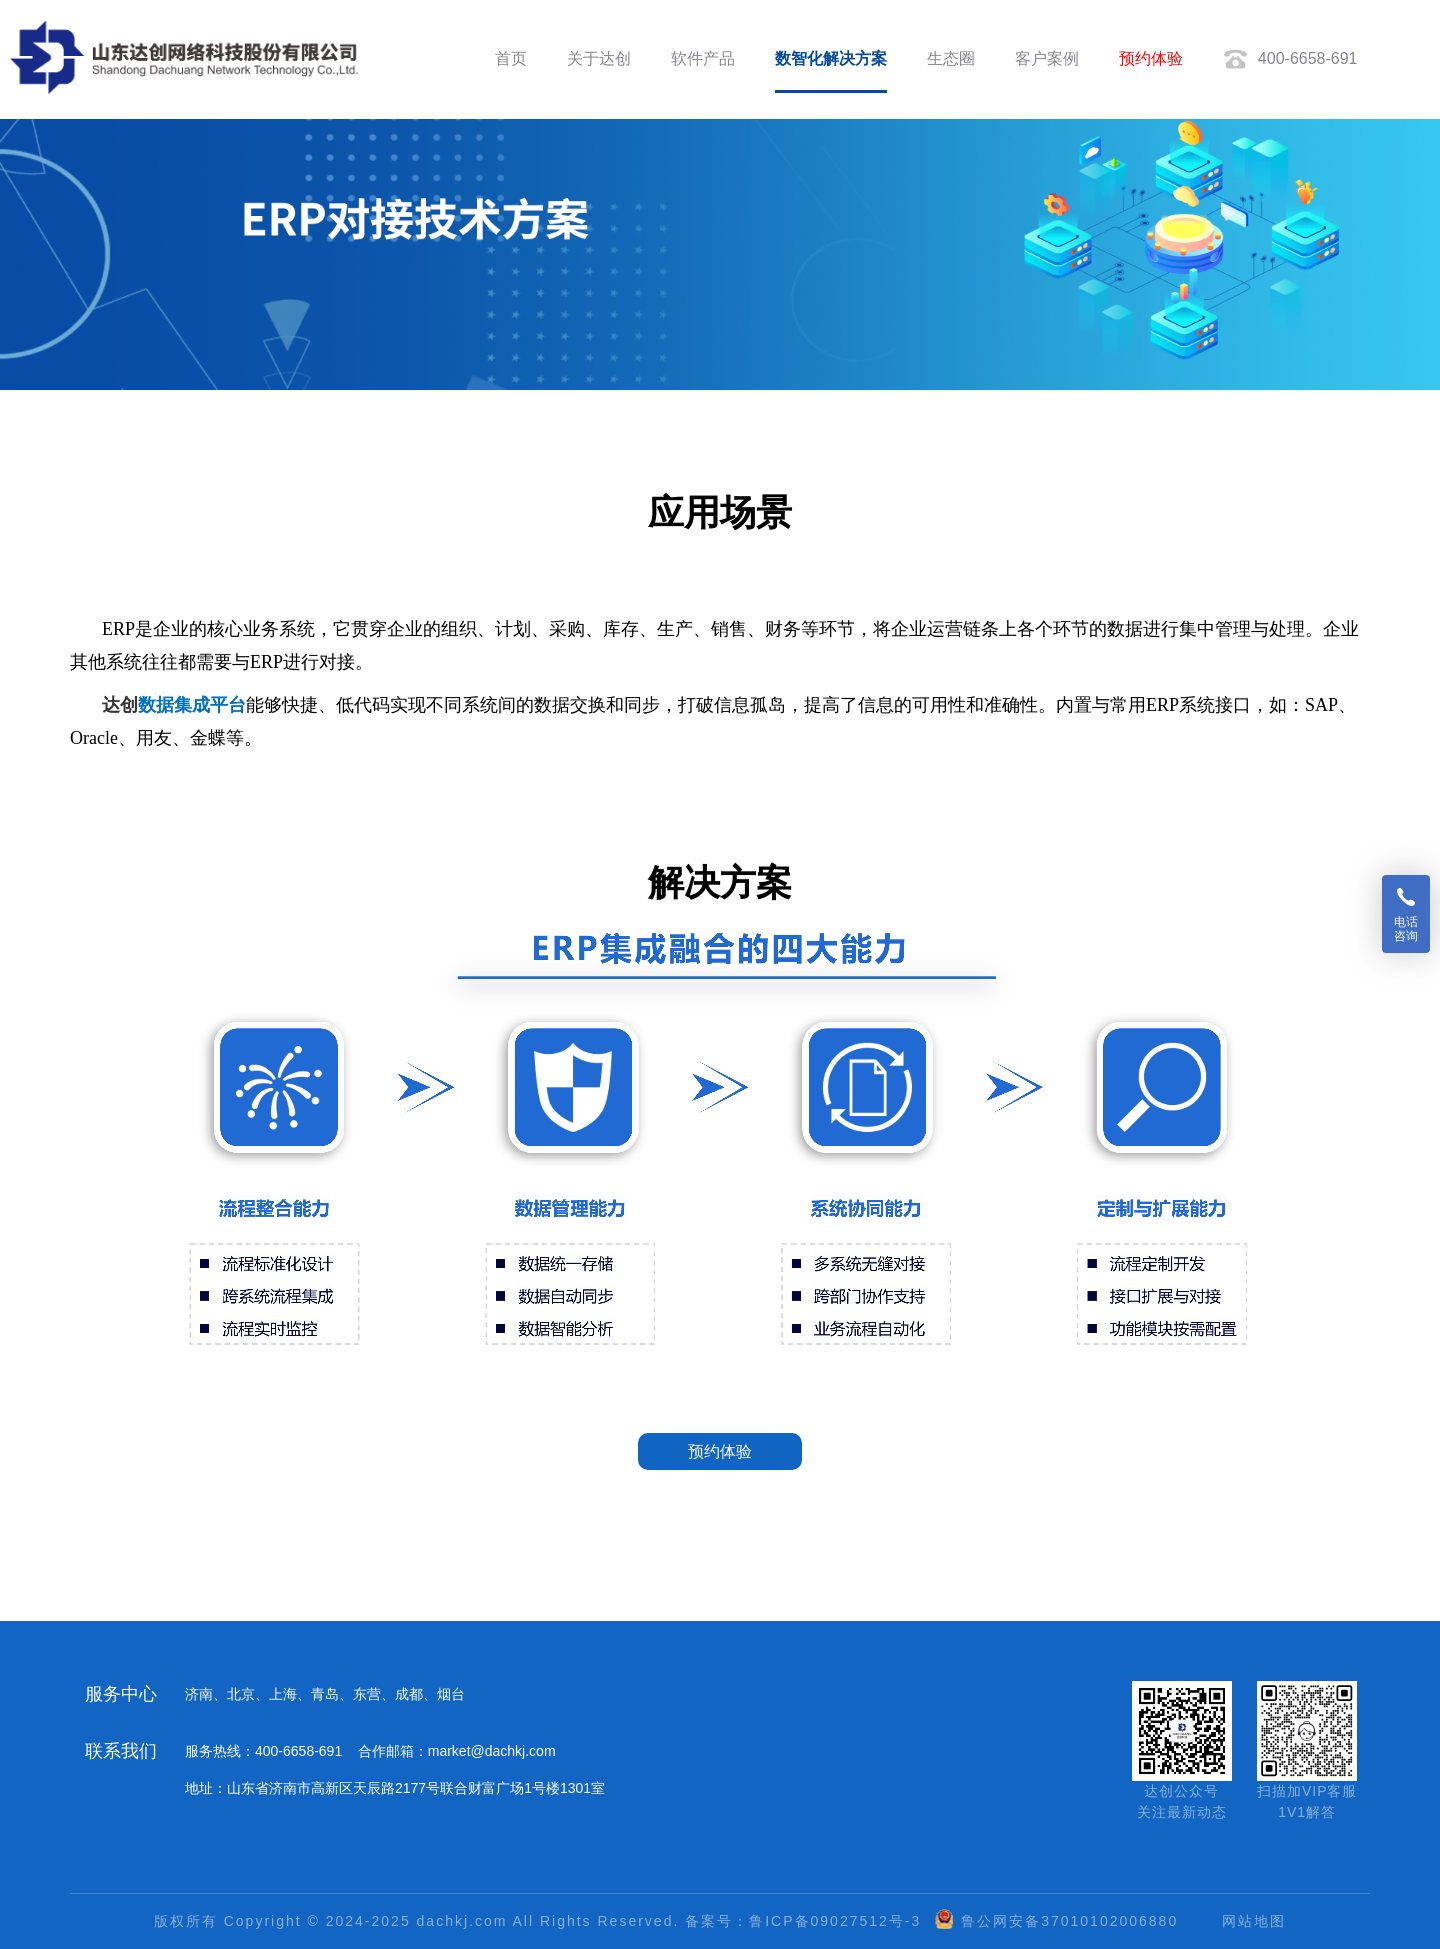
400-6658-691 (1290, 59)
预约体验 (1151, 58)
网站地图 (1254, 1921)
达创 (120, 705)
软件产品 (703, 58)
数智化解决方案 (831, 58)
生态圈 (951, 58)
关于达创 (599, 58)
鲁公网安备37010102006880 (1069, 1921)
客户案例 (1047, 58)
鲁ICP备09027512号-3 (835, 1921)
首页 (511, 58)
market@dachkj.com (492, 1751)
